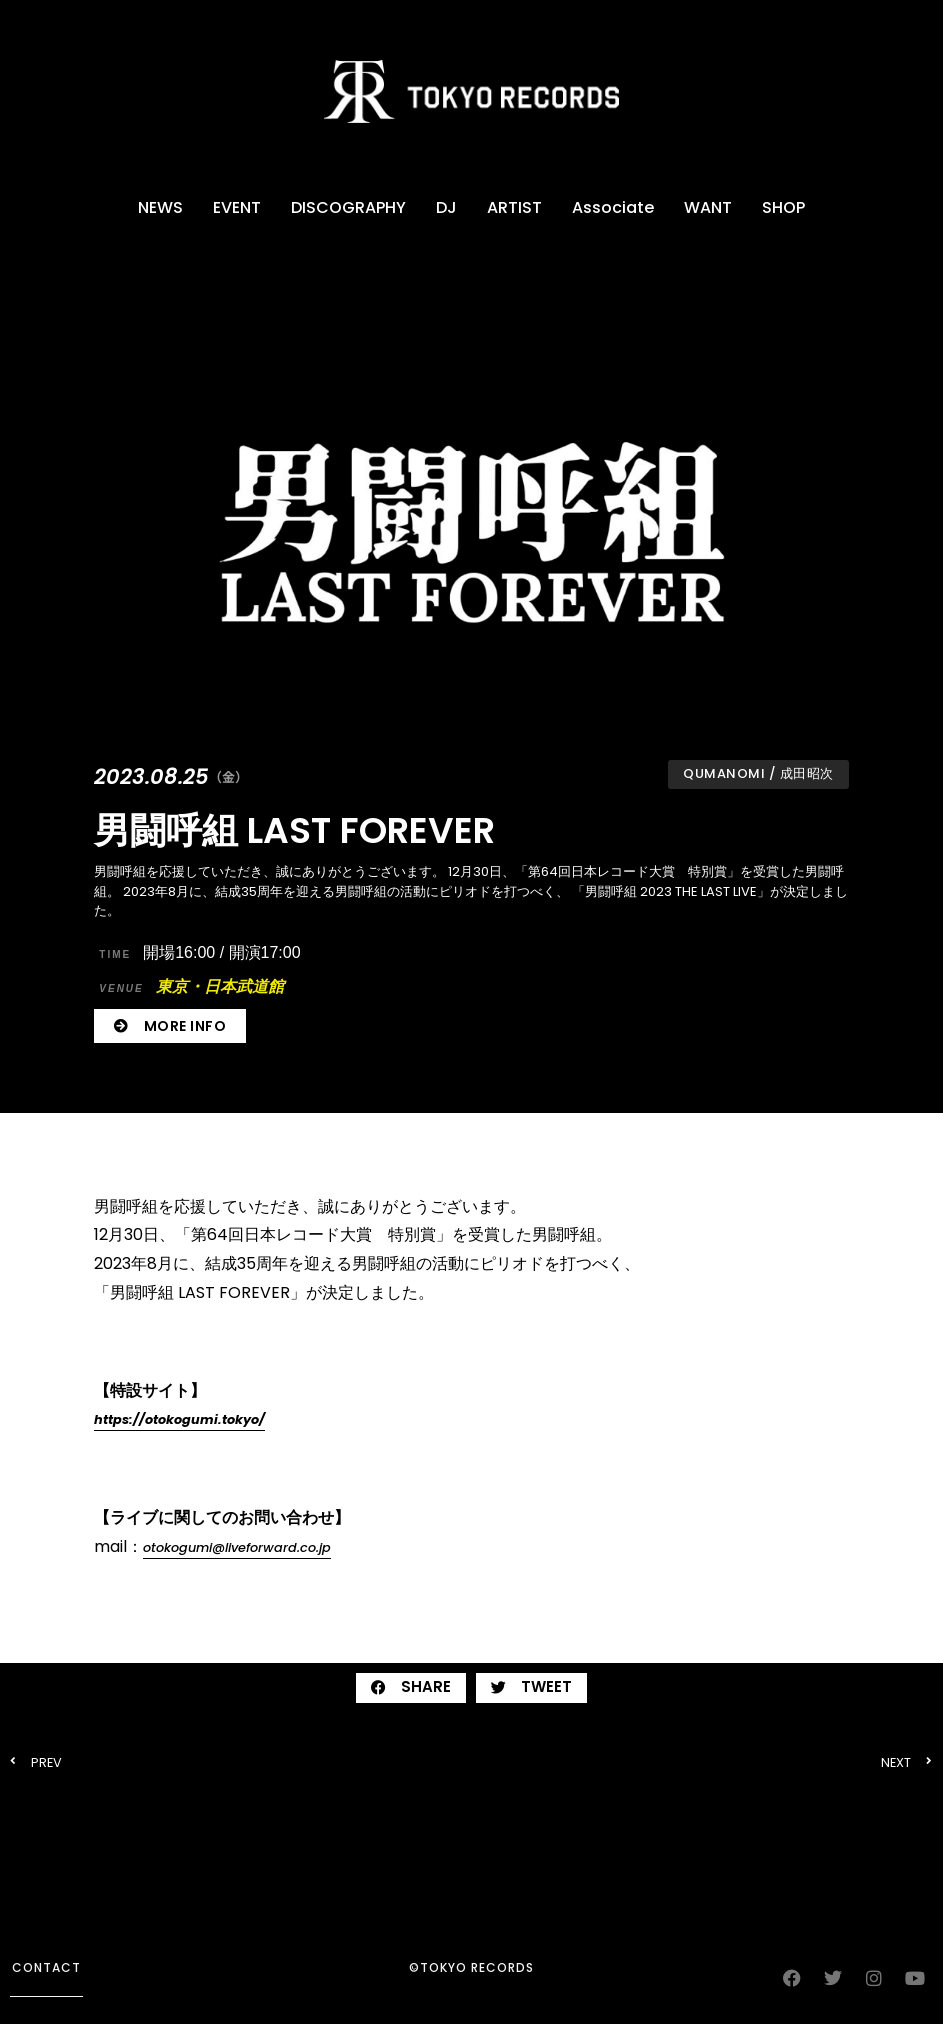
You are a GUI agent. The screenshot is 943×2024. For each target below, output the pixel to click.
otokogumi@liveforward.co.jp (237, 1547)
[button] (411, 1688)
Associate (613, 207)
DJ (446, 207)
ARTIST (514, 207)
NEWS (160, 207)
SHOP (783, 207)
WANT (708, 207)
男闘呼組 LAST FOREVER (294, 830)
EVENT (237, 207)
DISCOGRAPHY (348, 207)
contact (46, 1967)
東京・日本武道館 (191, 986)
